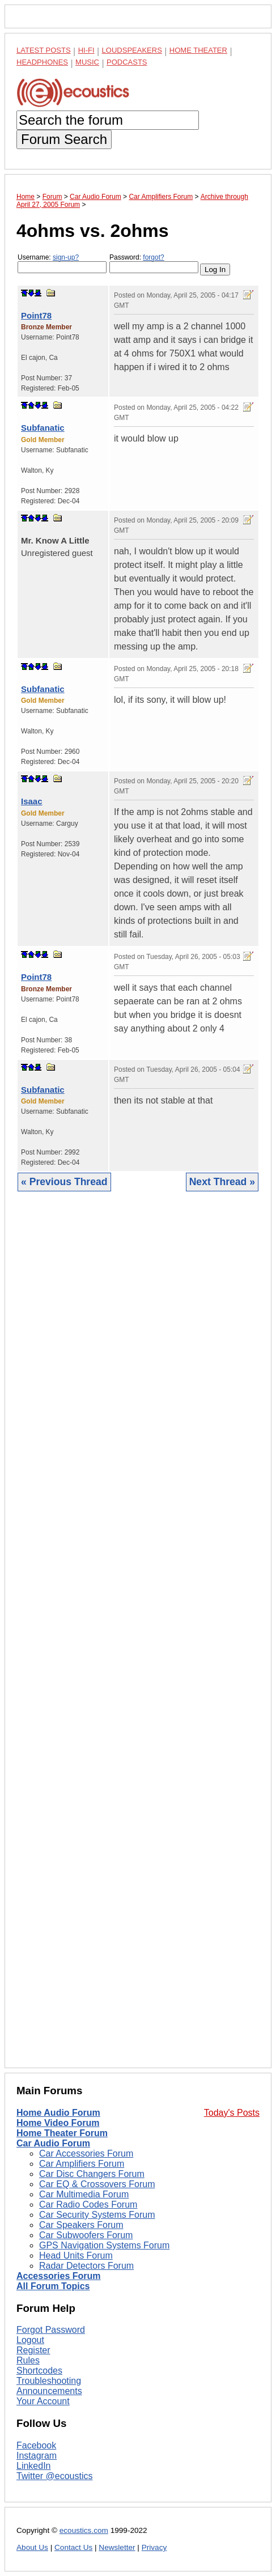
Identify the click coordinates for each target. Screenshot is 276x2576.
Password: (153, 263)
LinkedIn (33, 2466)
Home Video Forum (57, 2123)
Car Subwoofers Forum (86, 2235)
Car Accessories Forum (86, 2153)
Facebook (36, 2445)
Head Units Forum (76, 2255)
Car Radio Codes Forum (88, 2204)
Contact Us (73, 2547)
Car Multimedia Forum (84, 2194)
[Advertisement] (138, 1638)
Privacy (154, 2547)
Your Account (43, 2401)
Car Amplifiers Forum (81, 2163)
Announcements (49, 2391)
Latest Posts (43, 50)
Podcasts (127, 62)
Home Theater (198, 50)
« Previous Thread (64, 1181)
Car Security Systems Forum (97, 2214)
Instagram (36, 2455)
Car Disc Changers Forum (92, 2174)
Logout (30, 2340)
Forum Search (64, 139)
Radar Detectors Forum (86, 2266)
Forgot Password (50, 2330)
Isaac (32, 801)
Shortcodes (39, 2370)
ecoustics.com (84, 2530)
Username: (62, 263)
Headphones (42, 62)
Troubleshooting (48, 2381)
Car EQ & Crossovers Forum (97, 2184)
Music (87, 62)
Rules (28, 2360)
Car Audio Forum (53, 2143)
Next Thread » (222, 1181)
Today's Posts (232, 2112)
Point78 (36, 315)
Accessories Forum (58, 2276)
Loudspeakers (132, 50)
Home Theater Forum (62, 2133)
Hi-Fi (86, 50)
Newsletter (117, 2547)
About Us (32, 2547)
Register (33, 2350)
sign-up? (66, 257)
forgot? (153, 257)
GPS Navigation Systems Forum (104, 2245)
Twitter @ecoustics (54, 2476)
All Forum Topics (53, 2286)
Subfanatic (43, 427)
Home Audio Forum (58, 2112)
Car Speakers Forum (81, 2225)
